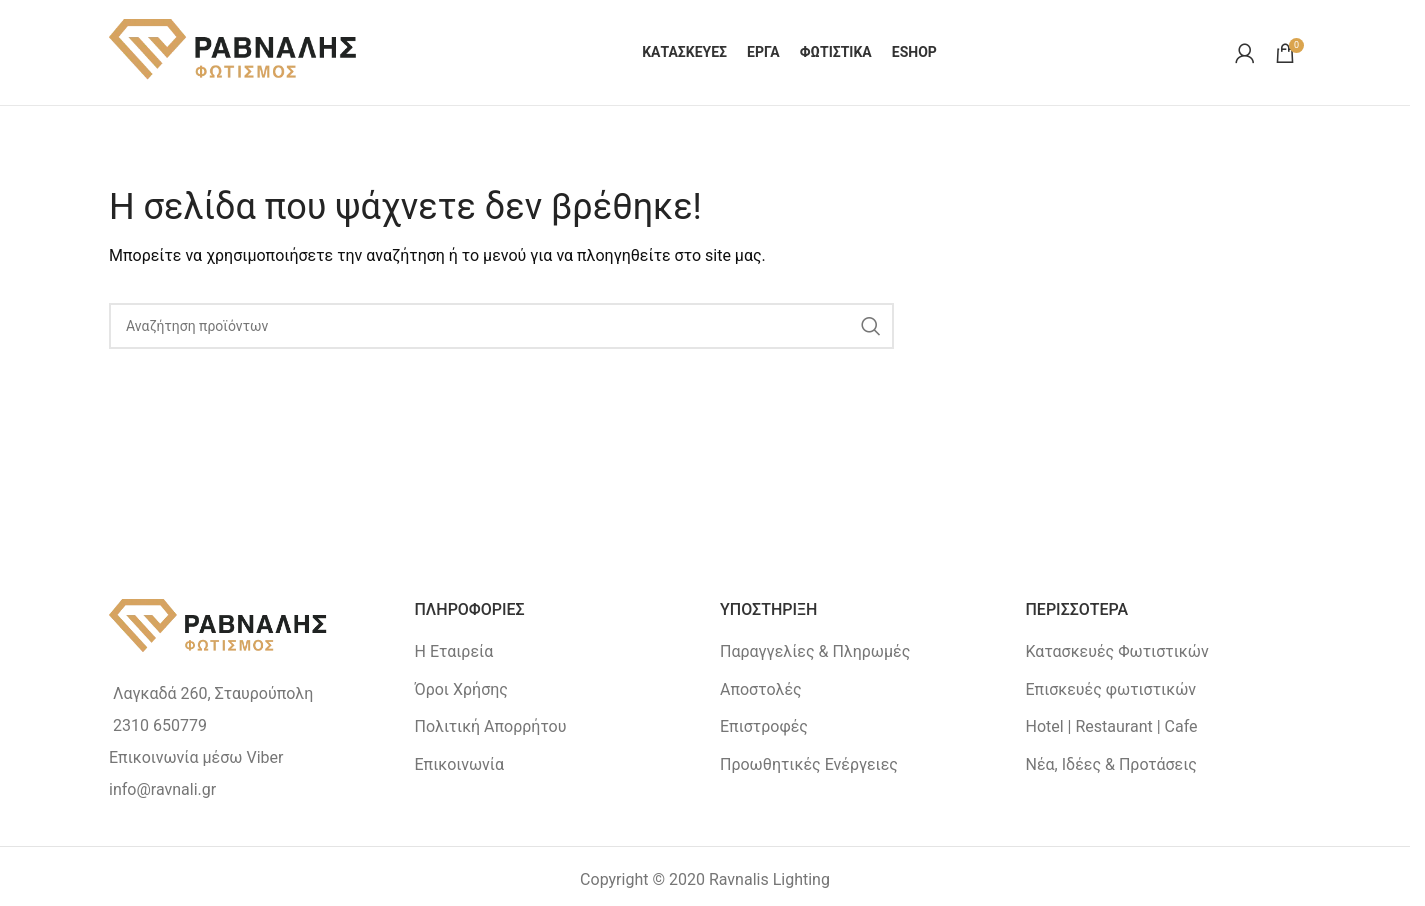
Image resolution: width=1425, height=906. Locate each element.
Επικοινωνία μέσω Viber (196, 757)
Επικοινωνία (460, 764)
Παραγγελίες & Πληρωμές (815, 651)
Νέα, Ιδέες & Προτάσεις (1111, 764)
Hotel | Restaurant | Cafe (1112, 726)
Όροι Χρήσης (461, 689)
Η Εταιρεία (454, 651)
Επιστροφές (764, 726)
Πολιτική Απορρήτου (491, 726)
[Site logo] (234, 51)
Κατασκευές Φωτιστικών (1117, 651)
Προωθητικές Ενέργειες (809, 764)
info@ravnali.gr (162, 789)
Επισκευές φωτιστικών (1111, 689)
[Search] (501, 326)
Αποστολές (761, 689)
